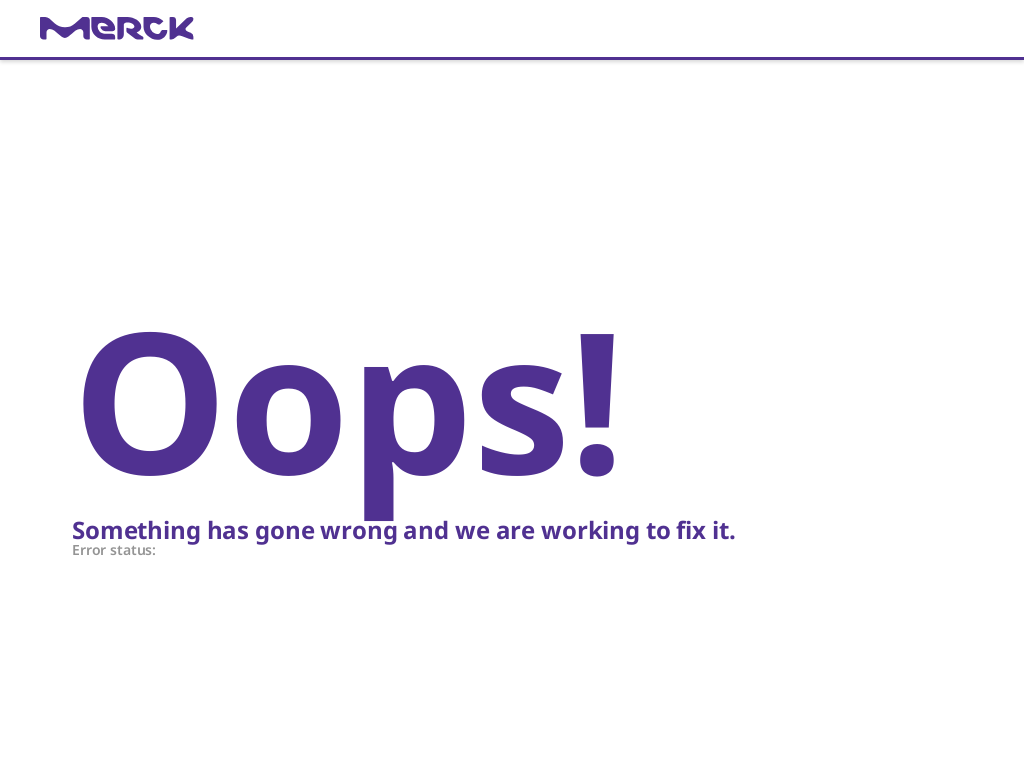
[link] (512, 28)
